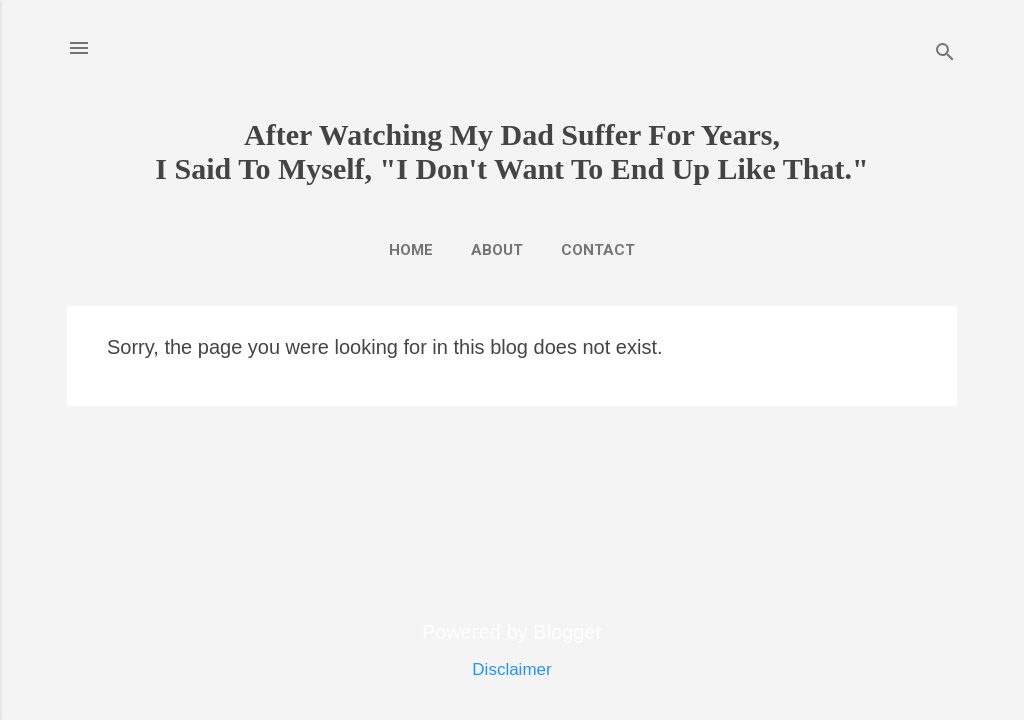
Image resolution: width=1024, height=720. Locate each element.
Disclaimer (511, 669)
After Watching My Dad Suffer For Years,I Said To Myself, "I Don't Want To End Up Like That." (511, 151)
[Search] (945, 54)
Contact (598, 250)
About (497, 250)
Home (411, 250)
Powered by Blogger (512, 632)
